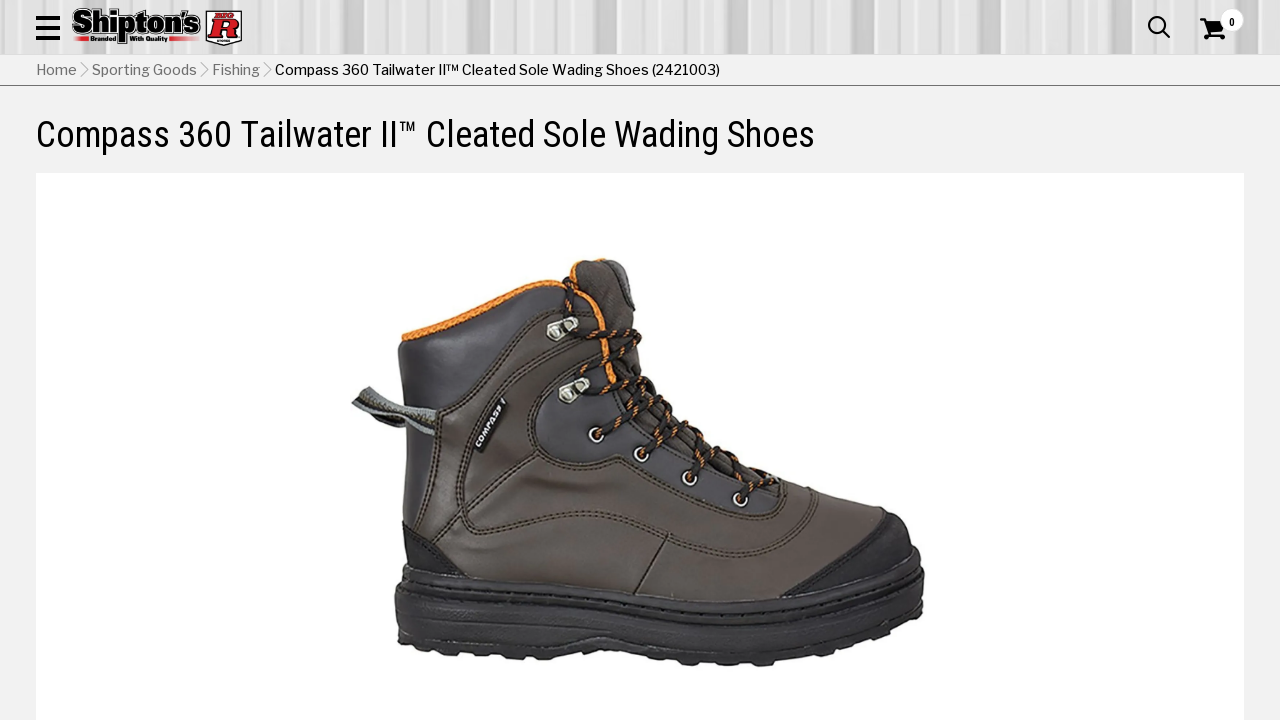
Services (1216, 15)
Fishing (236, 171)
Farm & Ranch (458, 134)
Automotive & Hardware (297, 134)
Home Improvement (721, 134)
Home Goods (576, 134)
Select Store (1103, 547)
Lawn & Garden (871, 134)
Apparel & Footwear (113, 134)
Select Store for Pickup (1111, 655)
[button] (716, 72)
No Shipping (895, 547)
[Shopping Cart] (1210, 72)
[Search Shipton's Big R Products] (580, 72)
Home (56, 171)
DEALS (1217, 134)
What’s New (1132, 15)
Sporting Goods (1116, 134)
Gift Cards (1044, 15)
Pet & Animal (993, 134)
